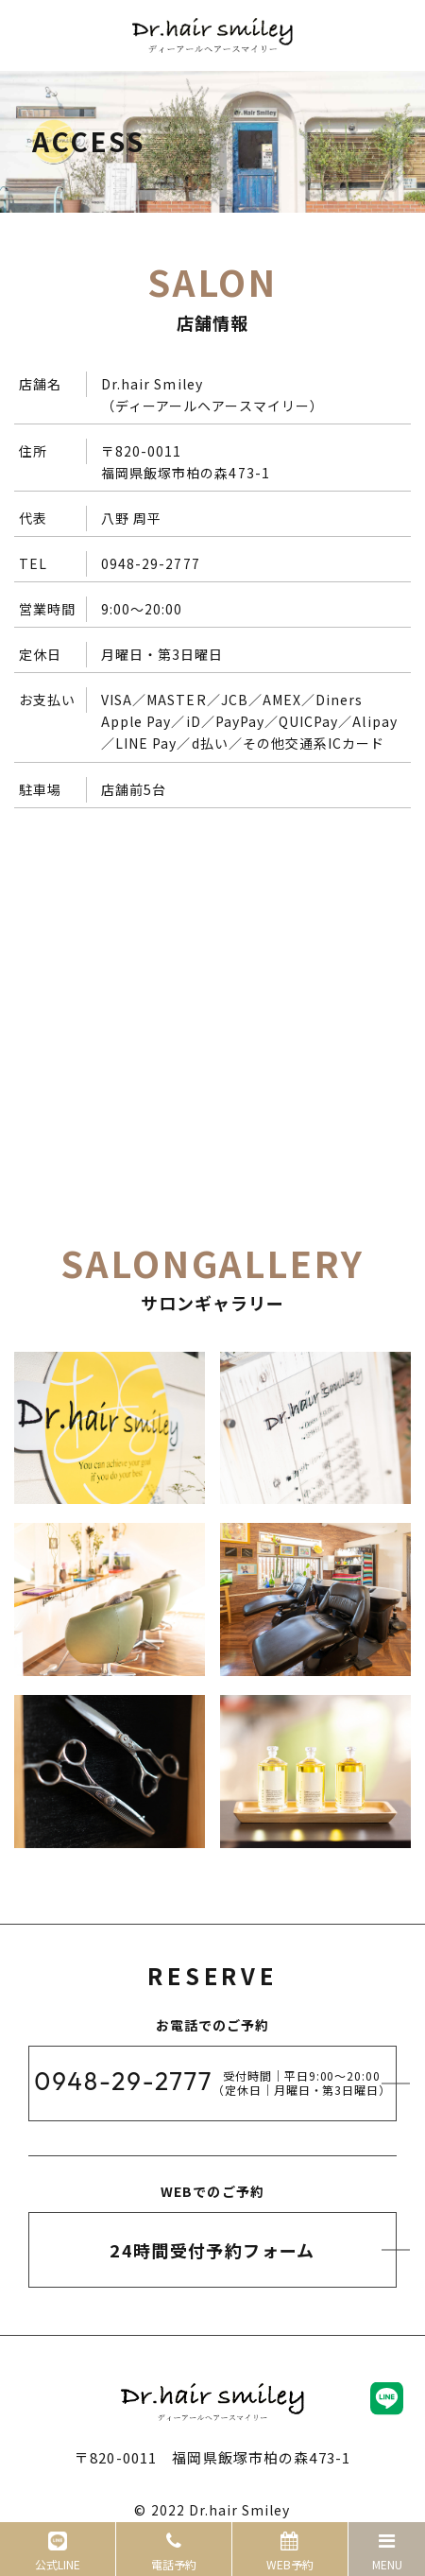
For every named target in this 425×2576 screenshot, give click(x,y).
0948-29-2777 (150, 563)
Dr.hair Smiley (240, 2509)
